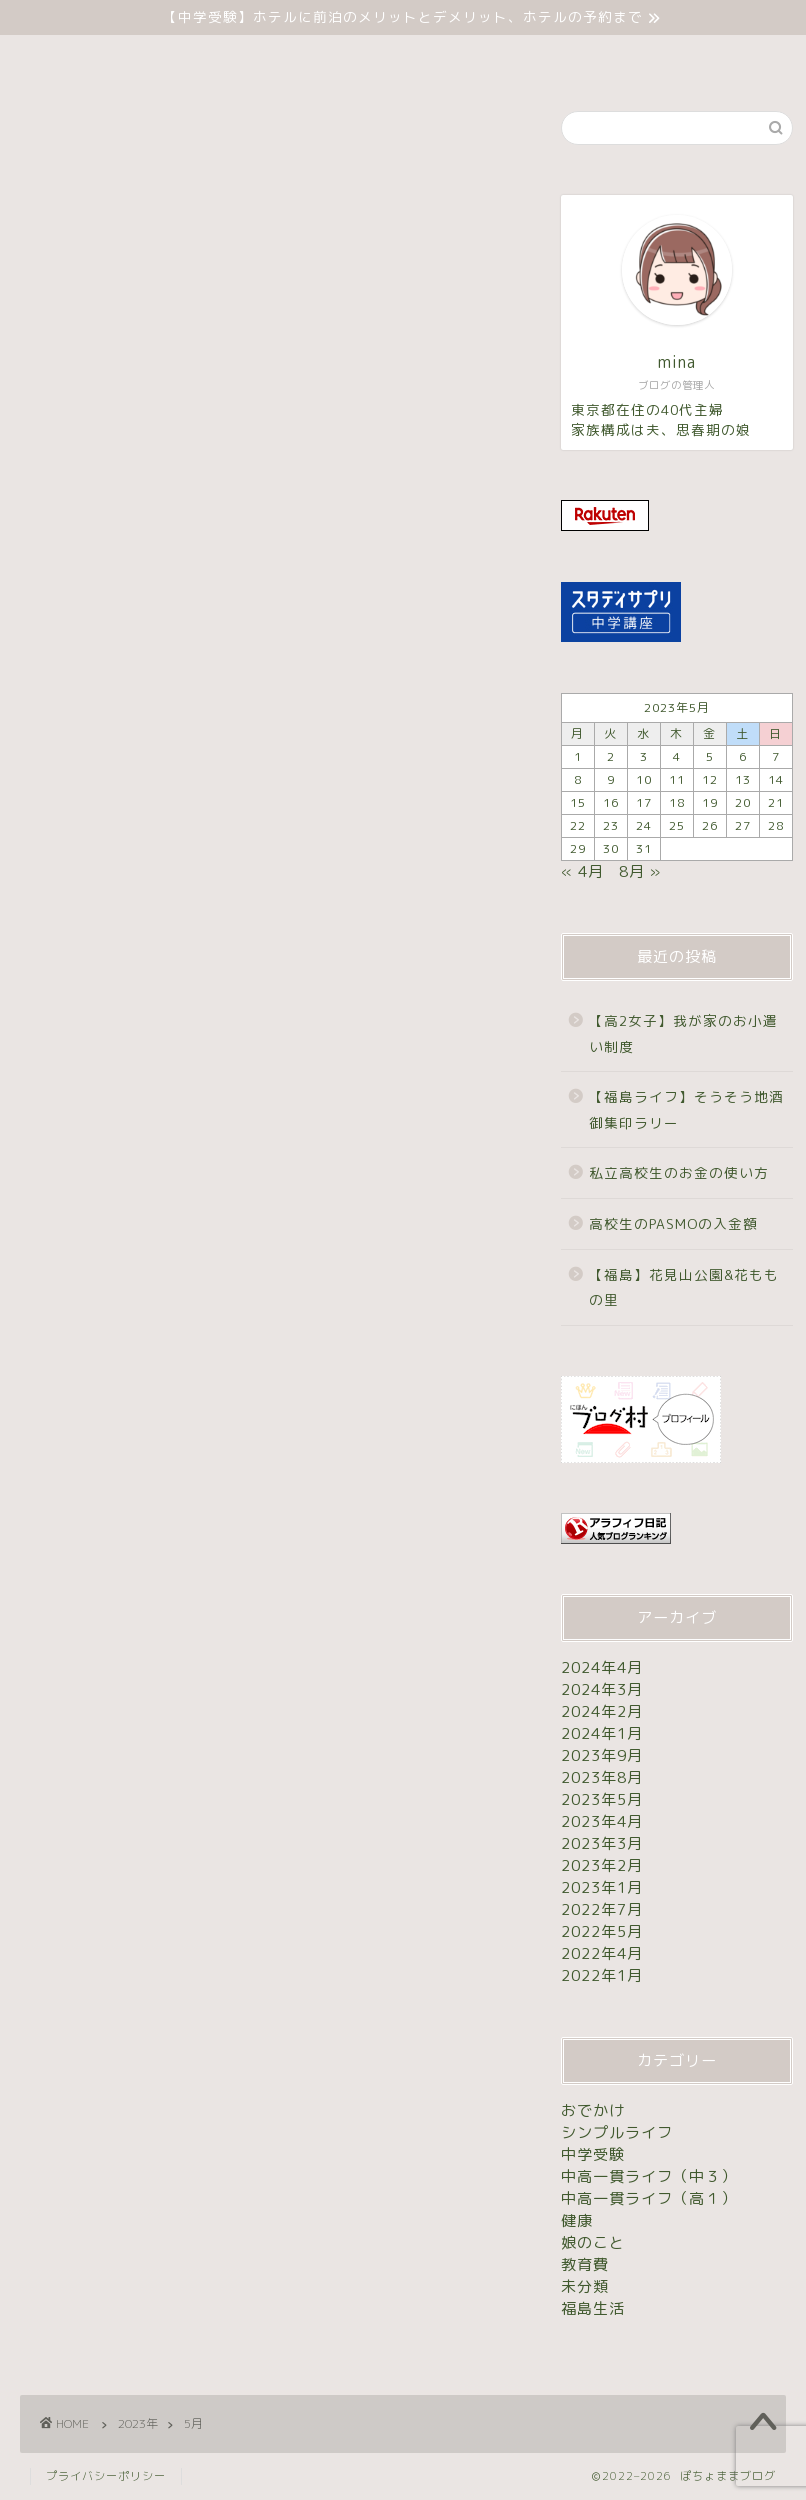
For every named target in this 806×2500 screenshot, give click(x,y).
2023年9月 (602, 1755)
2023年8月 (602, 1777)
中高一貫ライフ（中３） (649, 2176)
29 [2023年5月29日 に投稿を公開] (578, 848)
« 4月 (582, 871)
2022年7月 (602, 1909)
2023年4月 (602, 1821)
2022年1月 (602, 1975)
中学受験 (341, 59)
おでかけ (593, 2110)
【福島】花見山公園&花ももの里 (684, 1287)
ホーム (242, 59)
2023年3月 (602, 1843)
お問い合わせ (545, 59)
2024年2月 (602, 1711)
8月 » (640, 871)
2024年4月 (602, 1667)
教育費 (585, 2264)
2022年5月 (602, 1931)
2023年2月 (602, 1865)
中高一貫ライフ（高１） (649, 2198)
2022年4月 (602, 1953)
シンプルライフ (617, 2132)
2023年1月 (602, 1887)
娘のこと (593, 2242)
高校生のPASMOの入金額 (673, 1223)
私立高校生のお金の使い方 (679, 1172)
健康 (577, 2220)
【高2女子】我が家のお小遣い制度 (683, 1033)
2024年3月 (602, 1689)
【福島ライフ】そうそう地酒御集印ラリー (686, 1109)
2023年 (138, 2423)
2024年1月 (602, 1733)
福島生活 (593, 2308)
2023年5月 (602, 1799)
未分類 (436, 59)
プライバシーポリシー (106, 2476)
